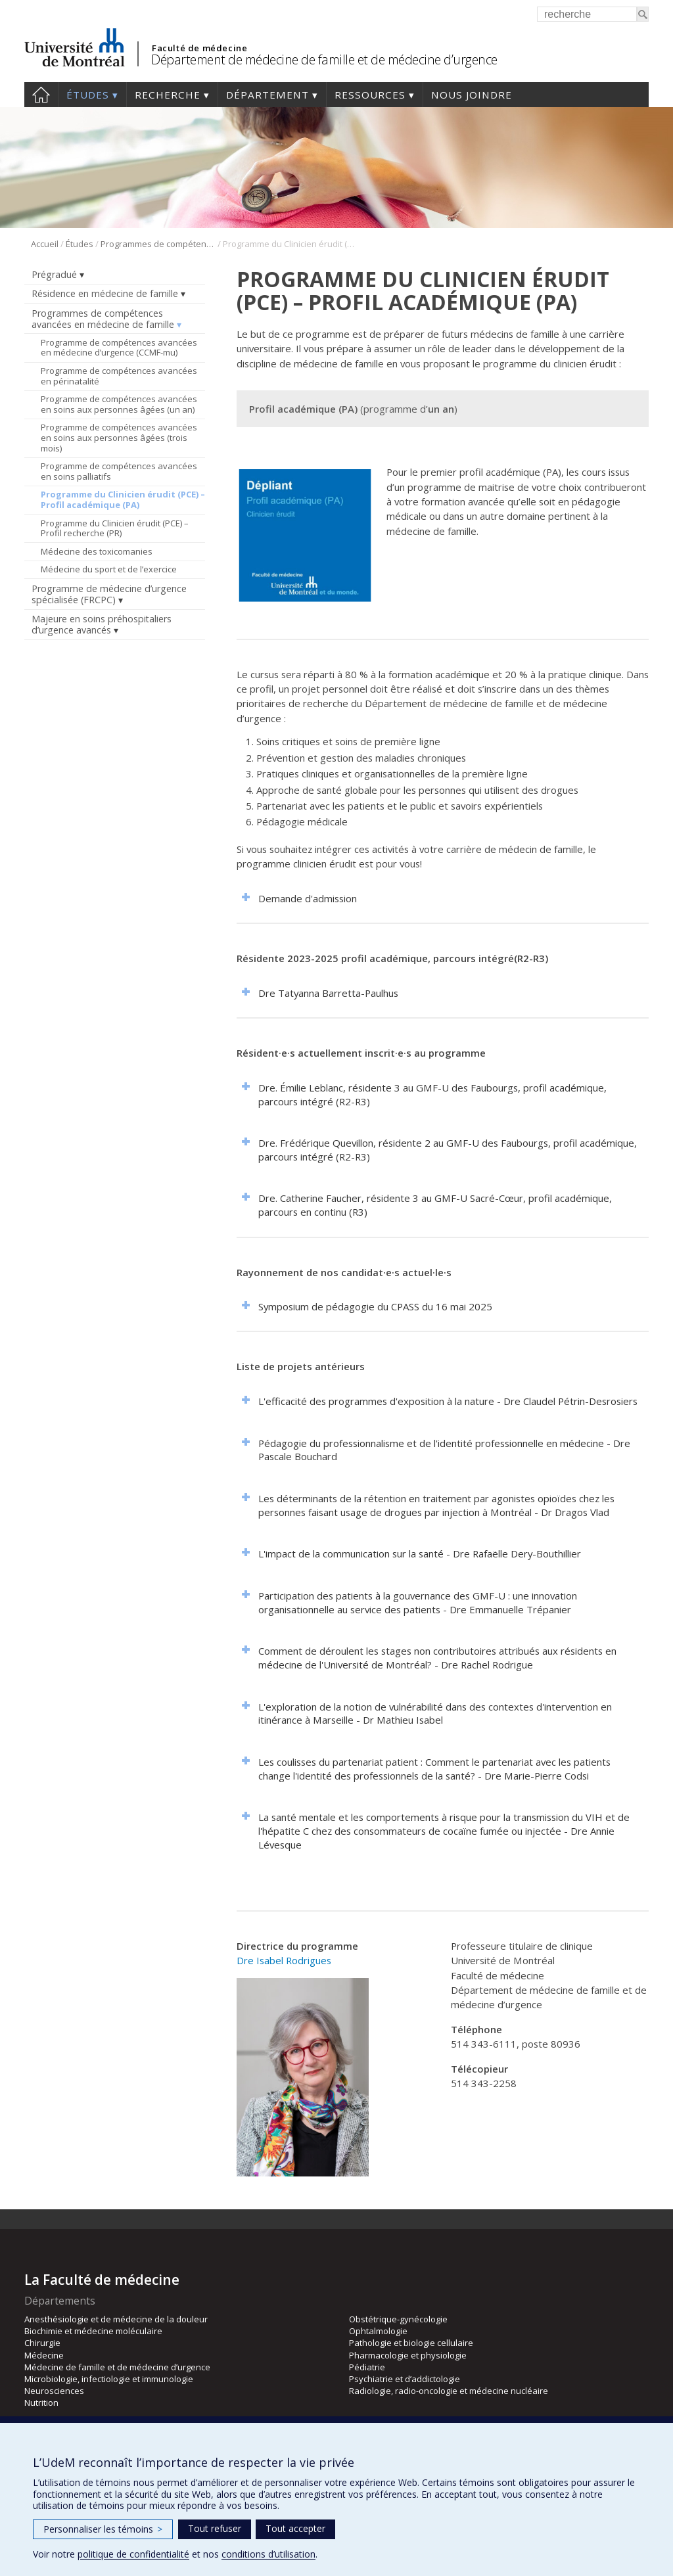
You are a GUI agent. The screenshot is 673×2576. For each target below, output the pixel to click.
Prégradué (54, 274)
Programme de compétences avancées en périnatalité (119, 376)
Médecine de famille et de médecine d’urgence (117, 2367)
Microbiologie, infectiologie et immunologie (108, 2379)
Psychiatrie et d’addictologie (404, 2379)
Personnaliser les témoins (102, 2529)
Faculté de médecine (199, 48)
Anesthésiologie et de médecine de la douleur (116, 2319)
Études (87, 94)
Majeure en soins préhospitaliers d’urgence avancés (102, 624)
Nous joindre (471, 94)
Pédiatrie (367, 2367)
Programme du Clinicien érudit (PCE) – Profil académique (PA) (123, 499)
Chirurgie (42, 2343)
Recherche (167, 94)
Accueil (41, 94)
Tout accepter (295, 2528)
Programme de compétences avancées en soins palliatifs (119, 471)
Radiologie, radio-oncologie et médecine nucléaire (448, 2391)
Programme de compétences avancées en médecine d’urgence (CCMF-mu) (119, 347)
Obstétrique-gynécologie (398, 2319)
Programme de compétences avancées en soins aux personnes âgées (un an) (119, 404)
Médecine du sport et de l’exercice (109, 569)
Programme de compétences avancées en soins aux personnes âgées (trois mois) (119, 437)
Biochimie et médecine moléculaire (93, 2331)
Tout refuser (214, 2528)
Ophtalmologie (378, 2331)
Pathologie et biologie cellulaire (411, 2343)
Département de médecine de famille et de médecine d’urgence (324, 59)
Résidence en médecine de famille (105, 293)
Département (267, 94)
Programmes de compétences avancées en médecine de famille (158, 244)
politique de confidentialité (133, 2554)
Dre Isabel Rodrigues (284, 1960)
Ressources (370, 94)
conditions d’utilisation (268, 2554)
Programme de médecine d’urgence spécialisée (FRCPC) (109, 594)
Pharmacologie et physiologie (408, 2355)
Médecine (44, 2355)
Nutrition (41, 2402)
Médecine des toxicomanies (96, 551)
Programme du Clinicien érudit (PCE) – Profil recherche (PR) (115, 528)
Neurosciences (54, 2391)
